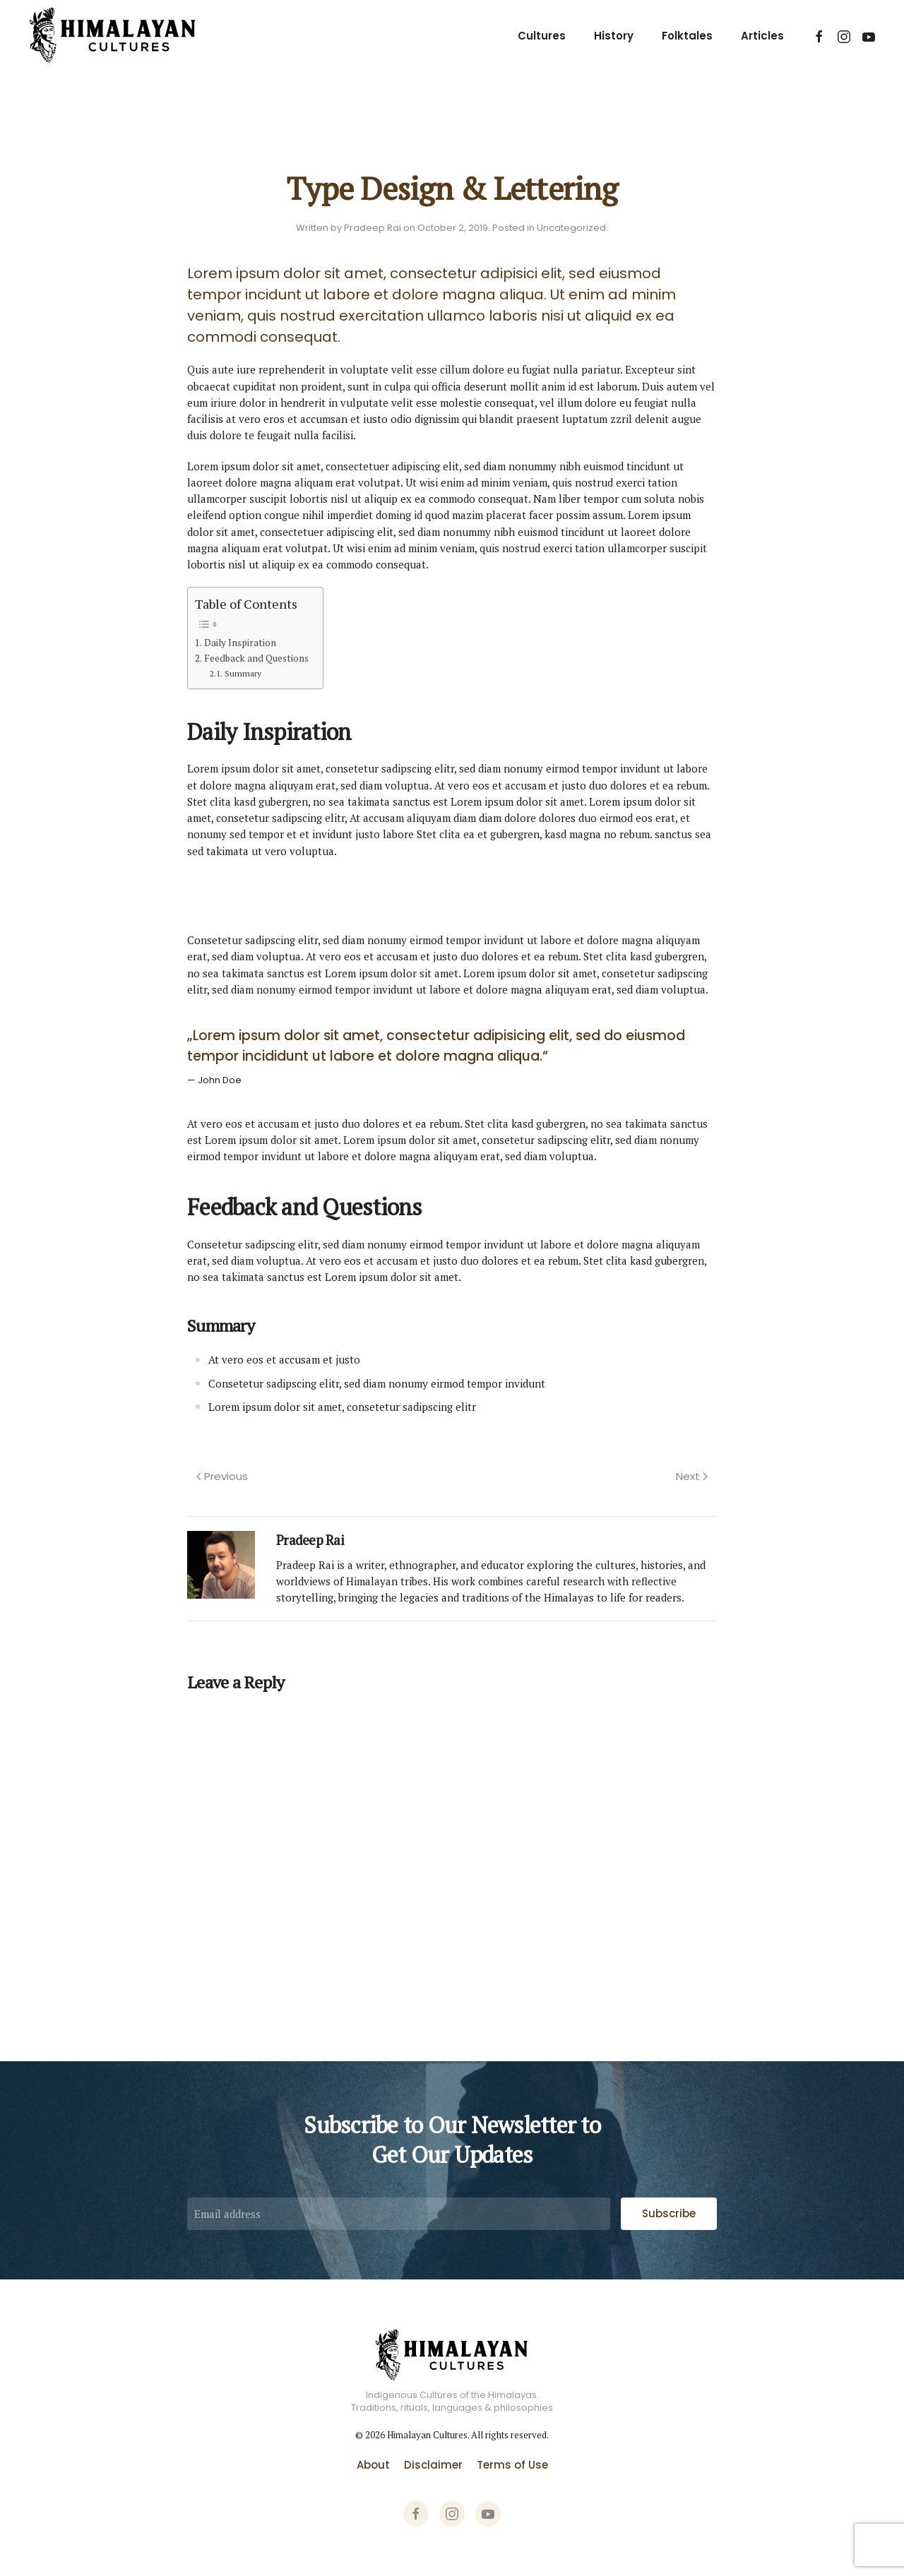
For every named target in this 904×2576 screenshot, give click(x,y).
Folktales (687, 35)
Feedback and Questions (256, 658)
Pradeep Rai (372, 227)
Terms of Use (512, 2464)
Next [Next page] (692, 1476)
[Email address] (398, 2214)
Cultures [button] (542, 35)
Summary (243, 673)
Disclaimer (433, 2464)
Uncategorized (571, 227)
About (373, 2464)
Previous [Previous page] (222, 1476)
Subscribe (669, 2213)
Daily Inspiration (240, 642)
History (614, 35)
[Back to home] (113, 35)
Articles (762, 35)
